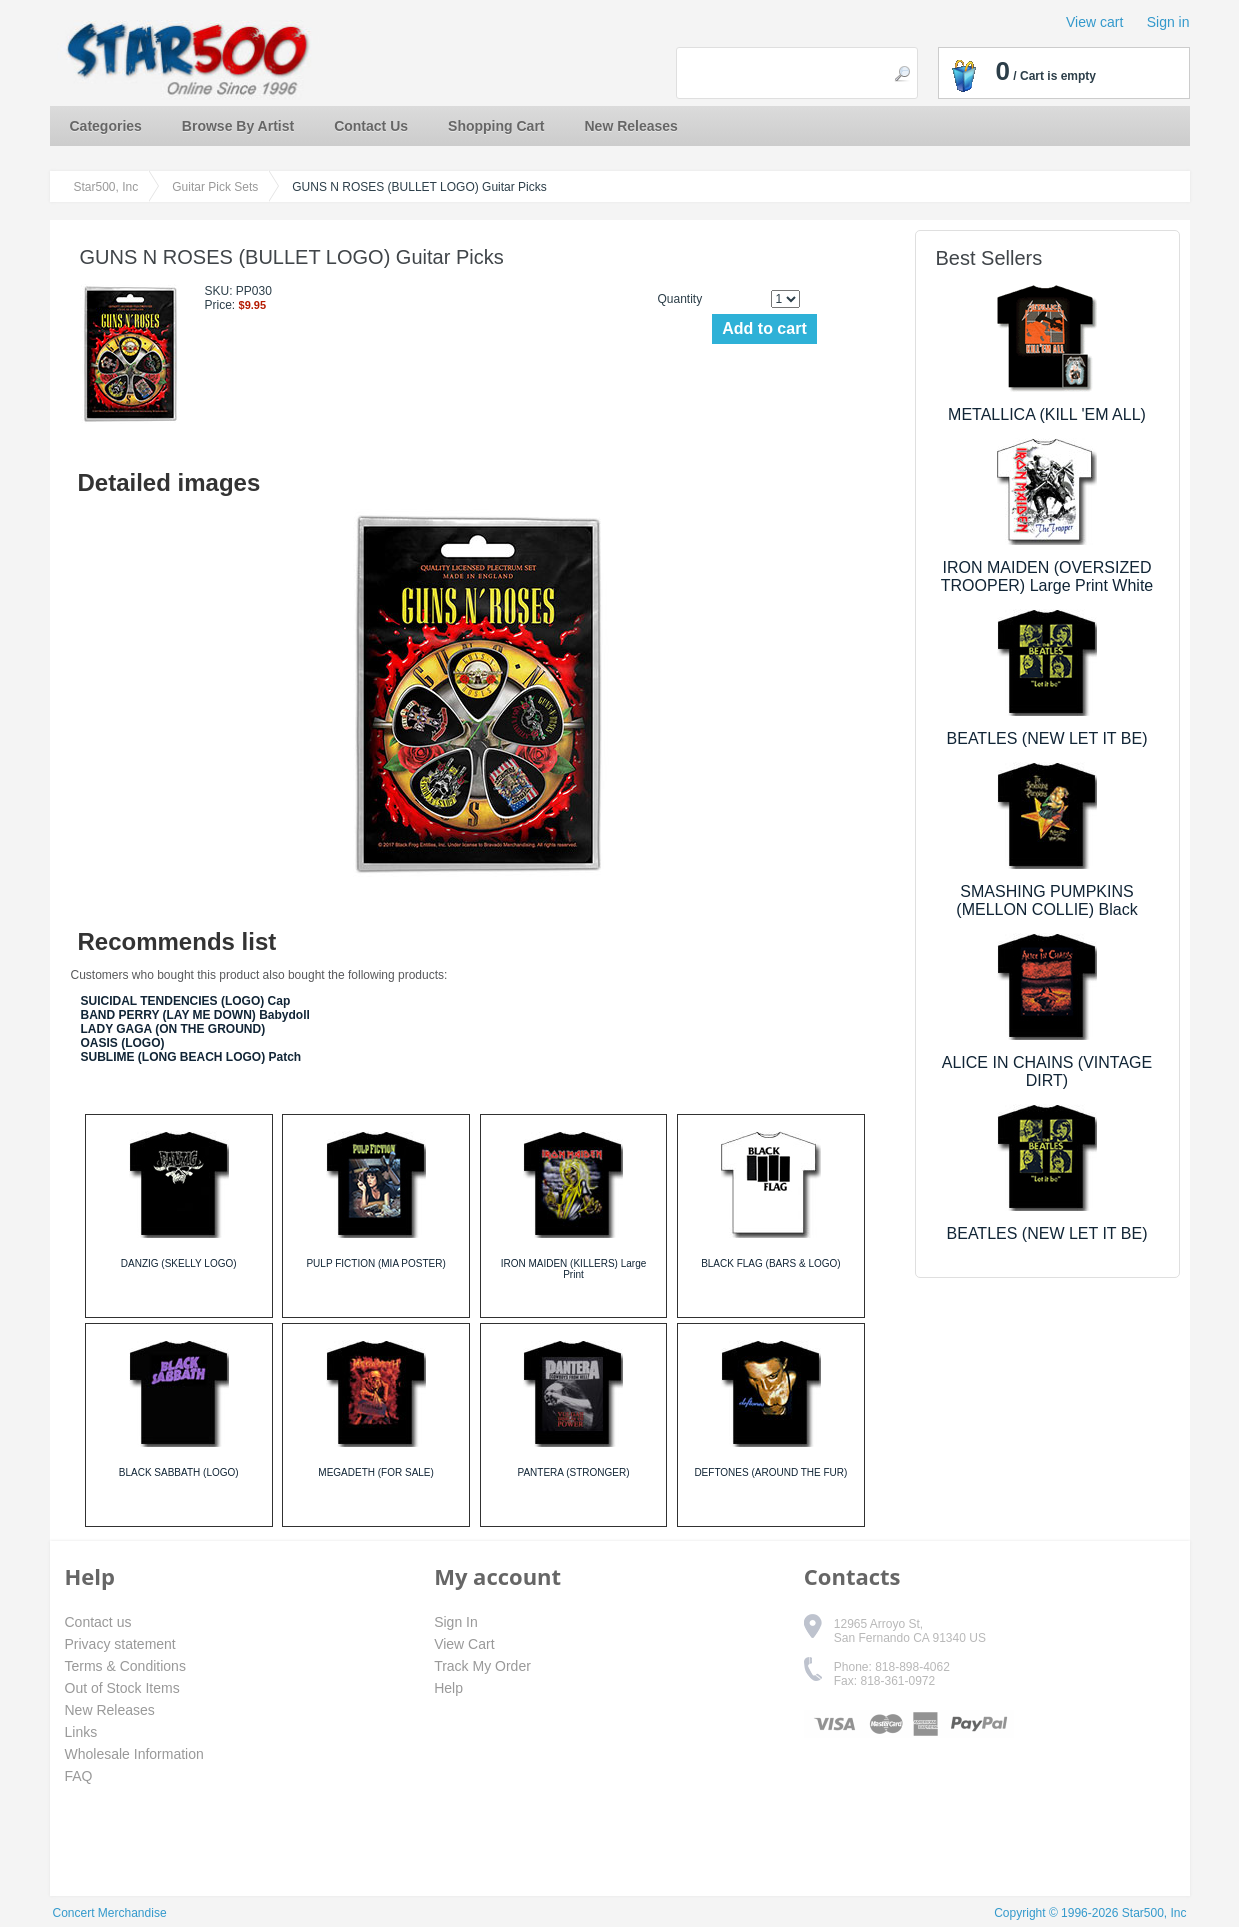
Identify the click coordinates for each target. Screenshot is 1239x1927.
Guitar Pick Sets (215, 187)
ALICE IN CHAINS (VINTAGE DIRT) (1047, 1071)
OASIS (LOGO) (123, 1043)
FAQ (79, 1776)
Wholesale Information (134, 1754)
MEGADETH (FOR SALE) (376, 1472)
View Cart (464, 1644)
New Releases (631, 126)
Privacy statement (120, 1644)
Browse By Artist (238, 126)
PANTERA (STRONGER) (573, 1472)
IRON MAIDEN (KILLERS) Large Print (574, 1269)
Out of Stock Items (122, 1688)
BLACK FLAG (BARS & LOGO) (770, 1263)
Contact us (98, 1622)
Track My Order (482, 1666)
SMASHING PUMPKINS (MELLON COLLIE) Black (1046, 900)
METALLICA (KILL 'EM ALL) (1047, 414)
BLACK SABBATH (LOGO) (179, 1472)
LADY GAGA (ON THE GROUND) (173, 1029)
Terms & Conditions (125, 1666)
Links (81, 1732)
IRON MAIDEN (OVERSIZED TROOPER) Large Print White (1047, 576)
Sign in (1168, 22)
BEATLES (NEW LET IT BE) (1047, 738)
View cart (1094, 22)
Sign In (456, 1622)
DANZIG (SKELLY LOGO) (179, 1263)
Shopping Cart (496, 126)
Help (448, 1688)
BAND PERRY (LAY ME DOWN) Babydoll (195, 1015)
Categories (106, 126)
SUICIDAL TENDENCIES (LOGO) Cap (186, 1001)
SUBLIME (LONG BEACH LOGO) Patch (191, 1057)
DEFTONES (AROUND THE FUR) (770, 1472)
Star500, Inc (106, 187)
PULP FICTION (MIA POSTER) (375, 1263)
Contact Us (371, 126)
